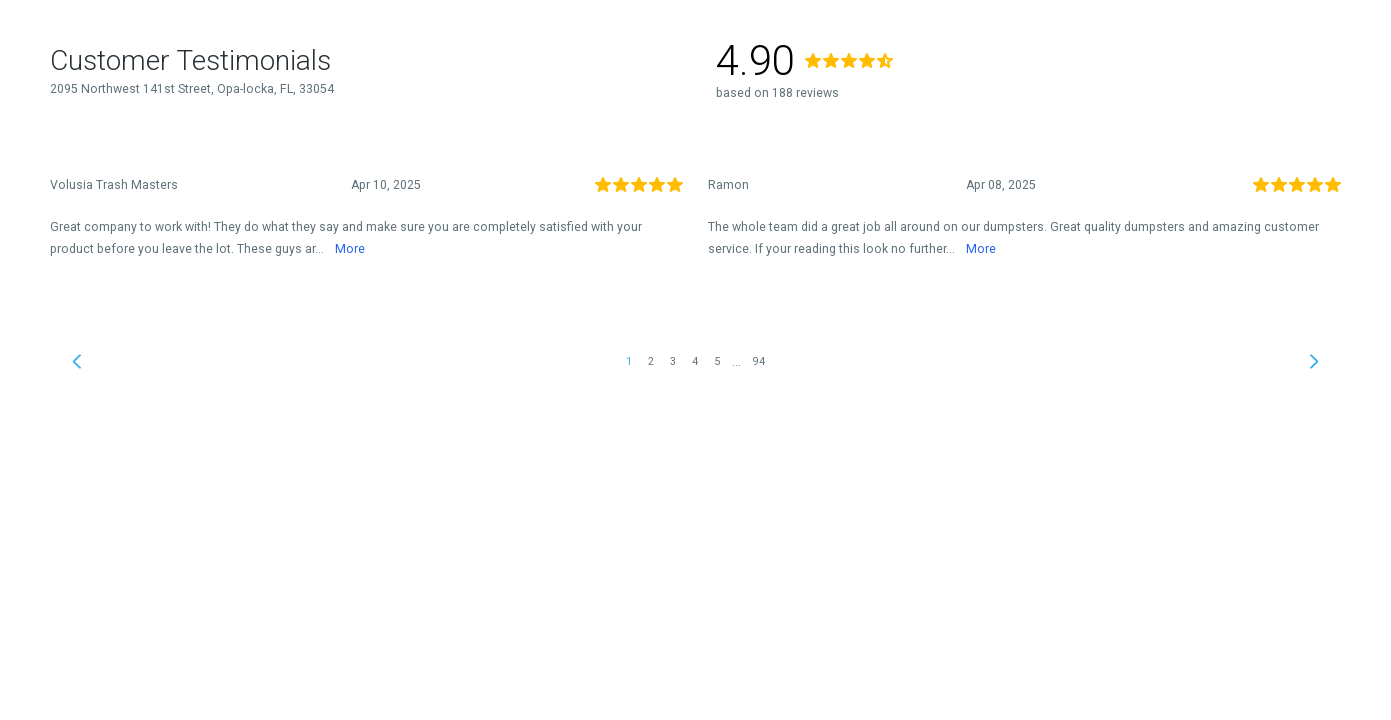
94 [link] (759, 361)
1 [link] (629, 361)
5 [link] (717, 361)
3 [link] (673, 361)
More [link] (350, 249)
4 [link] (695, 361)
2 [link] (651, 361)
